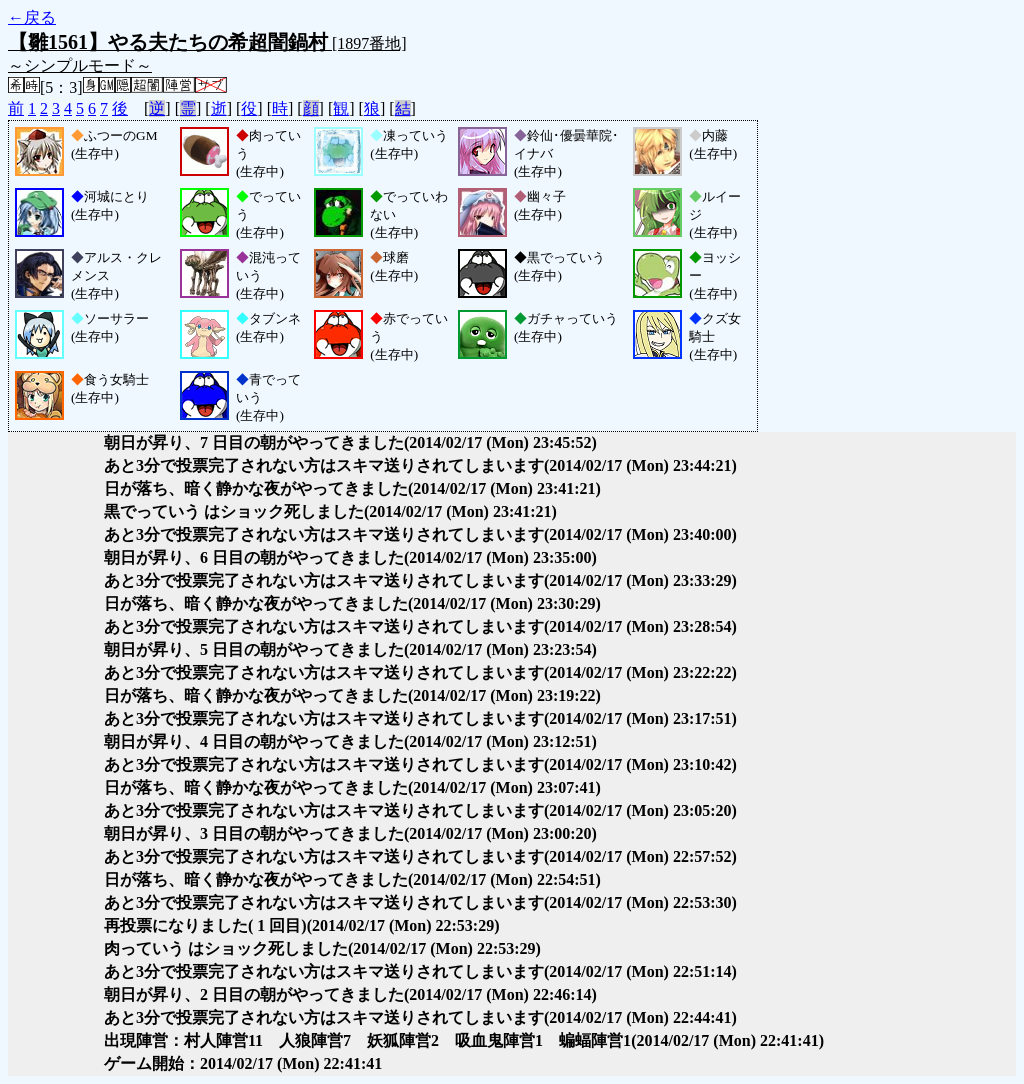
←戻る (32, 17)
